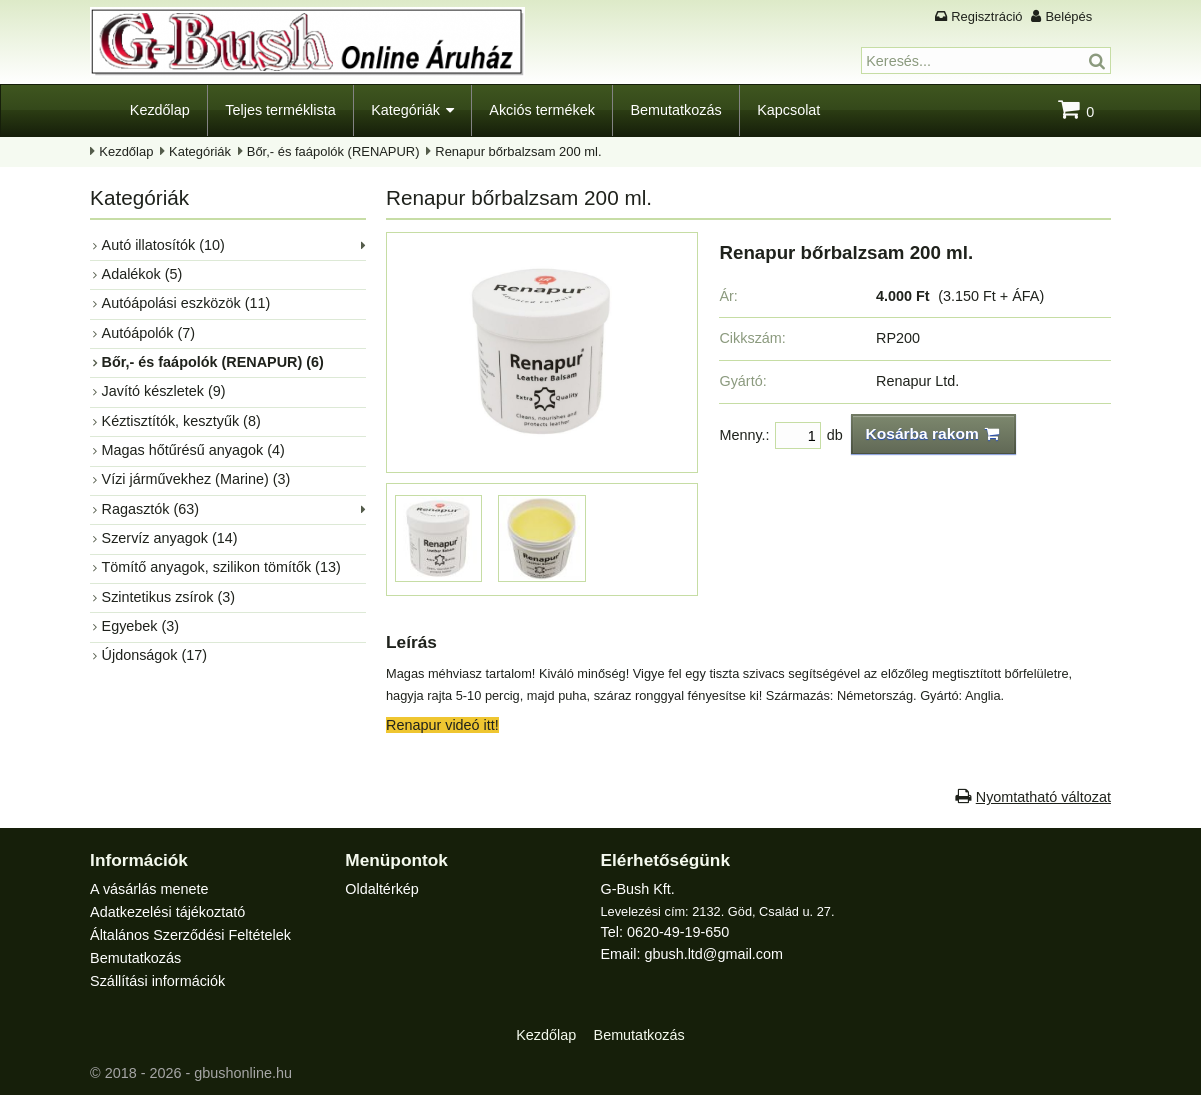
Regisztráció (986, 16)
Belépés (1068, 16)
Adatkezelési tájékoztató (167, 912)
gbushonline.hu (243, 1073)
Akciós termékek (542, 110)
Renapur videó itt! (442, 725)
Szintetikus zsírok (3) (169, 597)
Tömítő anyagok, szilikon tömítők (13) (221, 567)
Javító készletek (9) (164, 391)
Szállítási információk (157, 981)
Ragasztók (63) (151, 509)
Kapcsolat (788, 110)
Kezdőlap (160, 110)
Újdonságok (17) (155, 655)
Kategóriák (405, 110)
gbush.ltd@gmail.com (713, 954)
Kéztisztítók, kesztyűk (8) (181, 421)
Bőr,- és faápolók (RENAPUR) (333, 151)
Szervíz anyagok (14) (170, 538)
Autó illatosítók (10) (163, 245)
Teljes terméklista (280, 110)
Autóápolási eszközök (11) (186, 303)
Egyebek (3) (141, 626)
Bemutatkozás (675, 110)
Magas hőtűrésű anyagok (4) (193, 450)
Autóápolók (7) (149, 333)
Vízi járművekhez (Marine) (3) (196, 479)
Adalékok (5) (142, 274)
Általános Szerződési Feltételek (190, 935)
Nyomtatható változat (1043, 797)
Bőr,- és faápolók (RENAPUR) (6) (213, 362)
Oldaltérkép (382, 889)
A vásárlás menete (149, 889)
